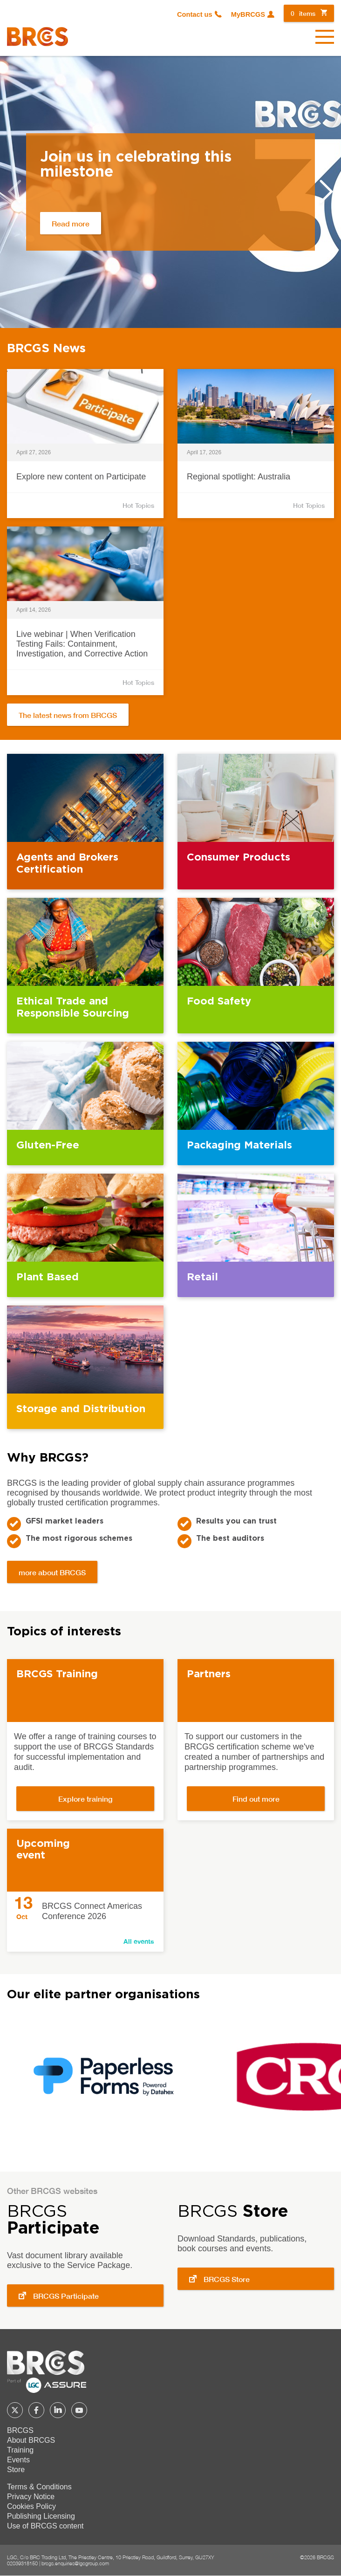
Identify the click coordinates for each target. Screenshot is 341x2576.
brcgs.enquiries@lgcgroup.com (75, 2563)
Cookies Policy (31, 2506)
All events (138, 1941)
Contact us (194, 14)
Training (20, 2450)
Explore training (85, 1798)
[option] (170, 192)
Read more (70, 223)
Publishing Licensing (41, 2516)
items (303, 13)
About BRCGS (31, 2440)
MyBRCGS (248, 14)
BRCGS (20, 2430)
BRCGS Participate (66, 2295)
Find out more (256, 1798)
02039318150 (22, 2563)
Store (16, 2470)
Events (18, 2460)
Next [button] (326, 191)
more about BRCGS (52, 1572)
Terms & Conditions (39, 2487)
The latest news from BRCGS (68, 715)
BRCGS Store (227, 2279)
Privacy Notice (31, 2497)
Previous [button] (14, 191)
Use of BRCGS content (45, 2526)
